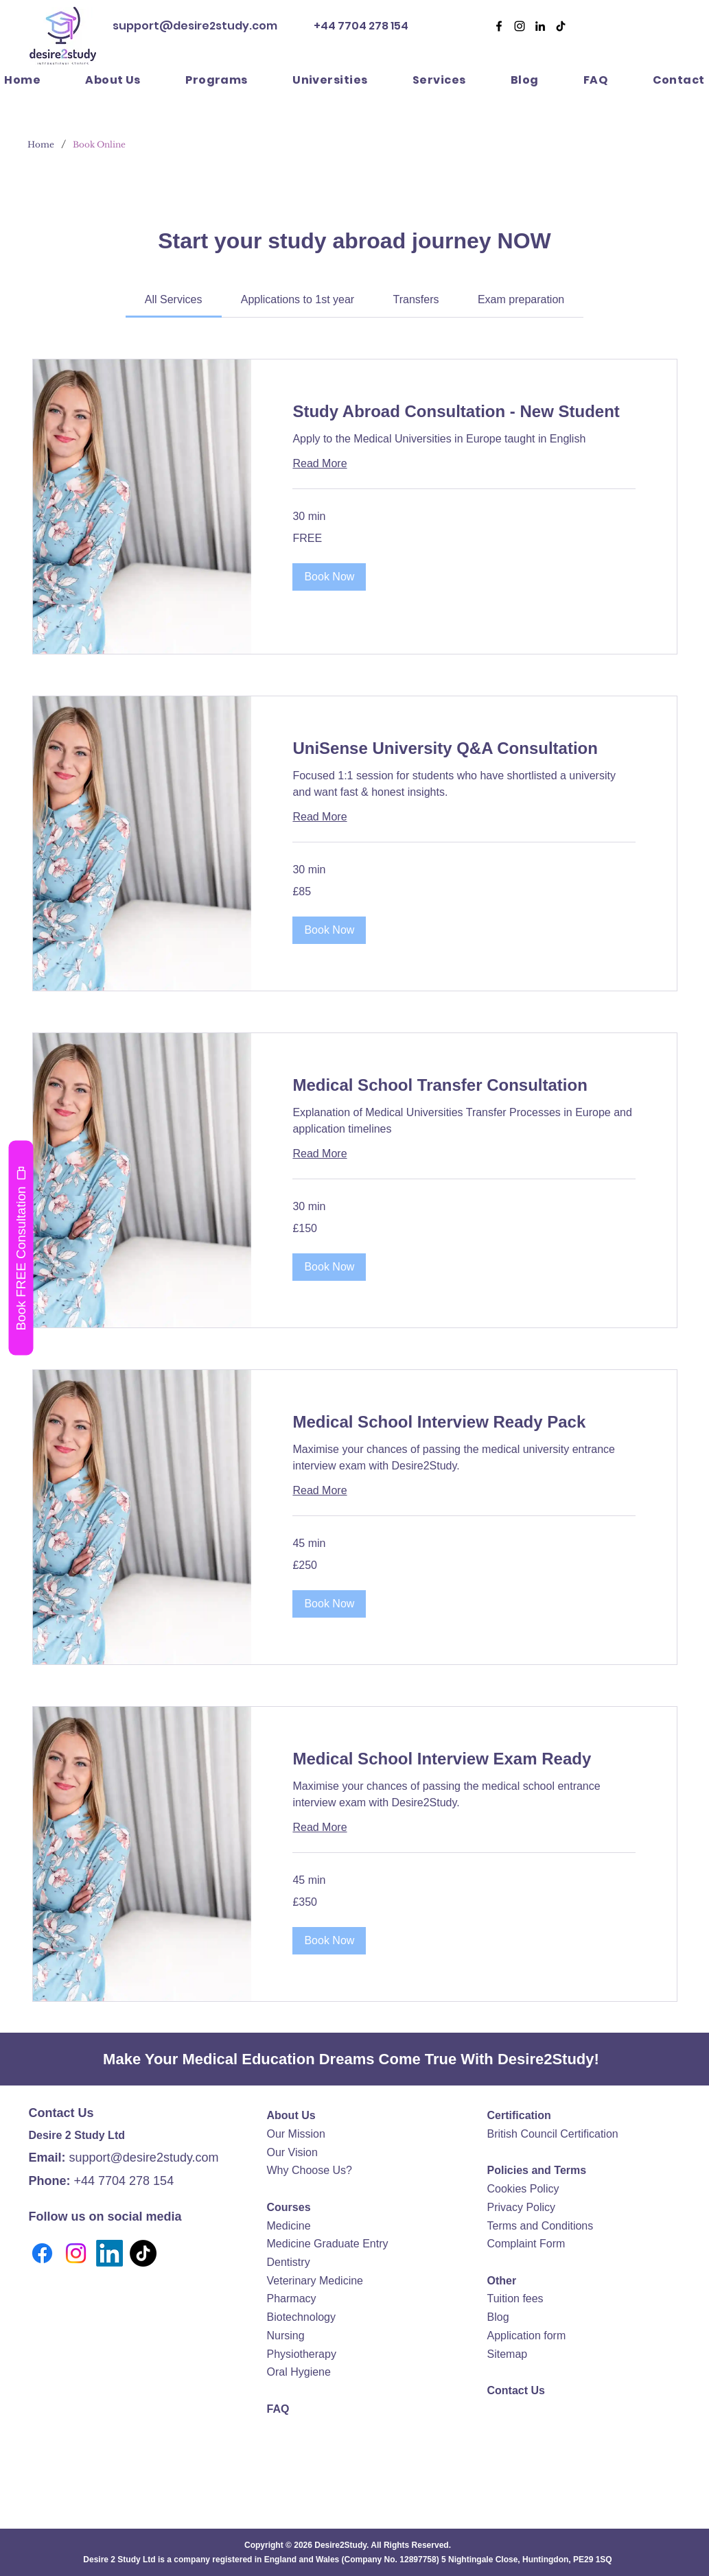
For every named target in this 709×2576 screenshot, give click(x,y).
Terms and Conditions (540, 2226)
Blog (498, 2317)
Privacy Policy (521, 2207)
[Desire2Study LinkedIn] (540, 26)
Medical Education (248, 2059)
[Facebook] (499, 26)
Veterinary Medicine (315, 2281)
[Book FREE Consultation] (20, 1247)
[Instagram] (75, 2253)
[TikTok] (143, 2253)
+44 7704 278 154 (360, 26)
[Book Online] (99, 144)
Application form (526, 2335)
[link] (173, 299)
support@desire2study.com (195, 26)
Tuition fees (515, 2298)
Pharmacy (291, 2298)
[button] (439, 79)
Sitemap (507, 2354)
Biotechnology (301, 2317)
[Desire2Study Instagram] (519, 26)
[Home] (41, 144)
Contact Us (516, 2390)
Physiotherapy (301, 2354)
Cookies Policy (523, 2189)
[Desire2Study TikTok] (561, 26)
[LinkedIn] (109, 2253)
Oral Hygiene (299, 2372)
